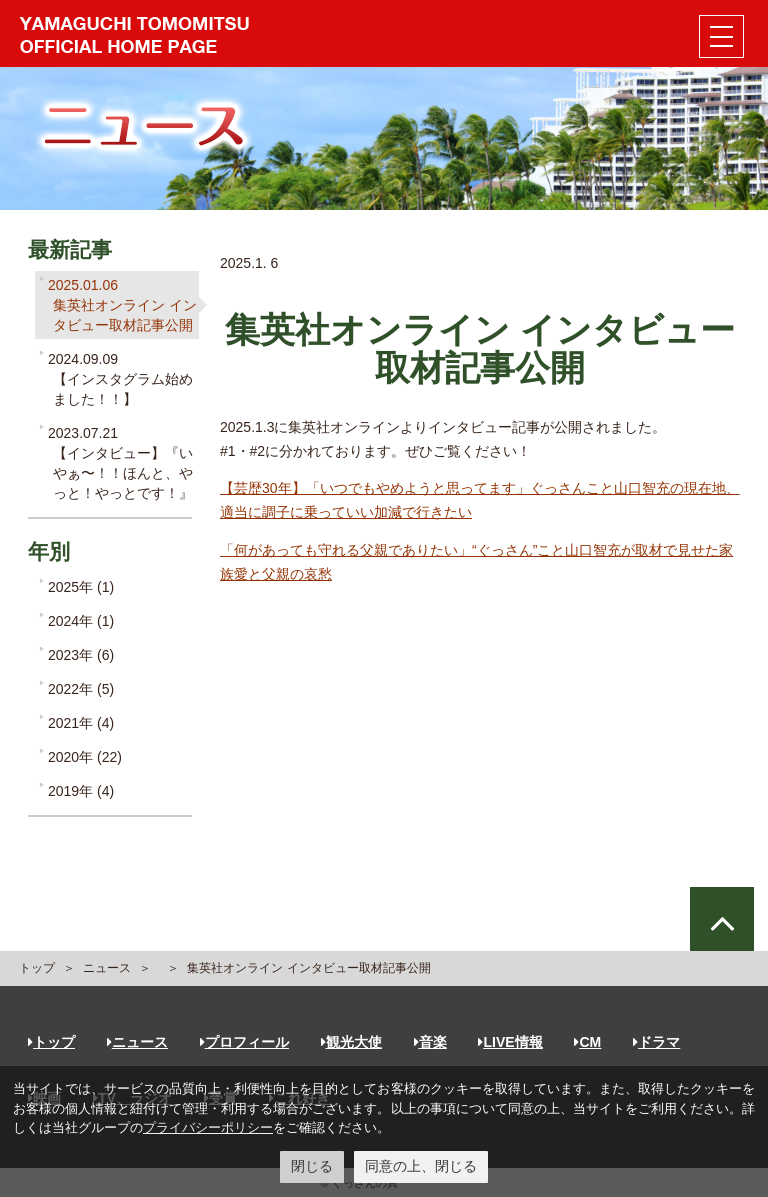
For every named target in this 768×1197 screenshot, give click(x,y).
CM (587, 1042)
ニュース (107, 968)
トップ (37, 968)
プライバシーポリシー (208, 1127)
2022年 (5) (81, 689)
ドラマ (656, 1042)
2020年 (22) (85, 757)
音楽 (430, 1042)
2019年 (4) (81, 791)
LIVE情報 (510, 1042)
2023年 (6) (81, 655)
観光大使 (351, 1042)
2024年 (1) (81, 621)
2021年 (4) (81, 723)
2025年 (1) (81, 587)
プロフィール (244, 1042)
